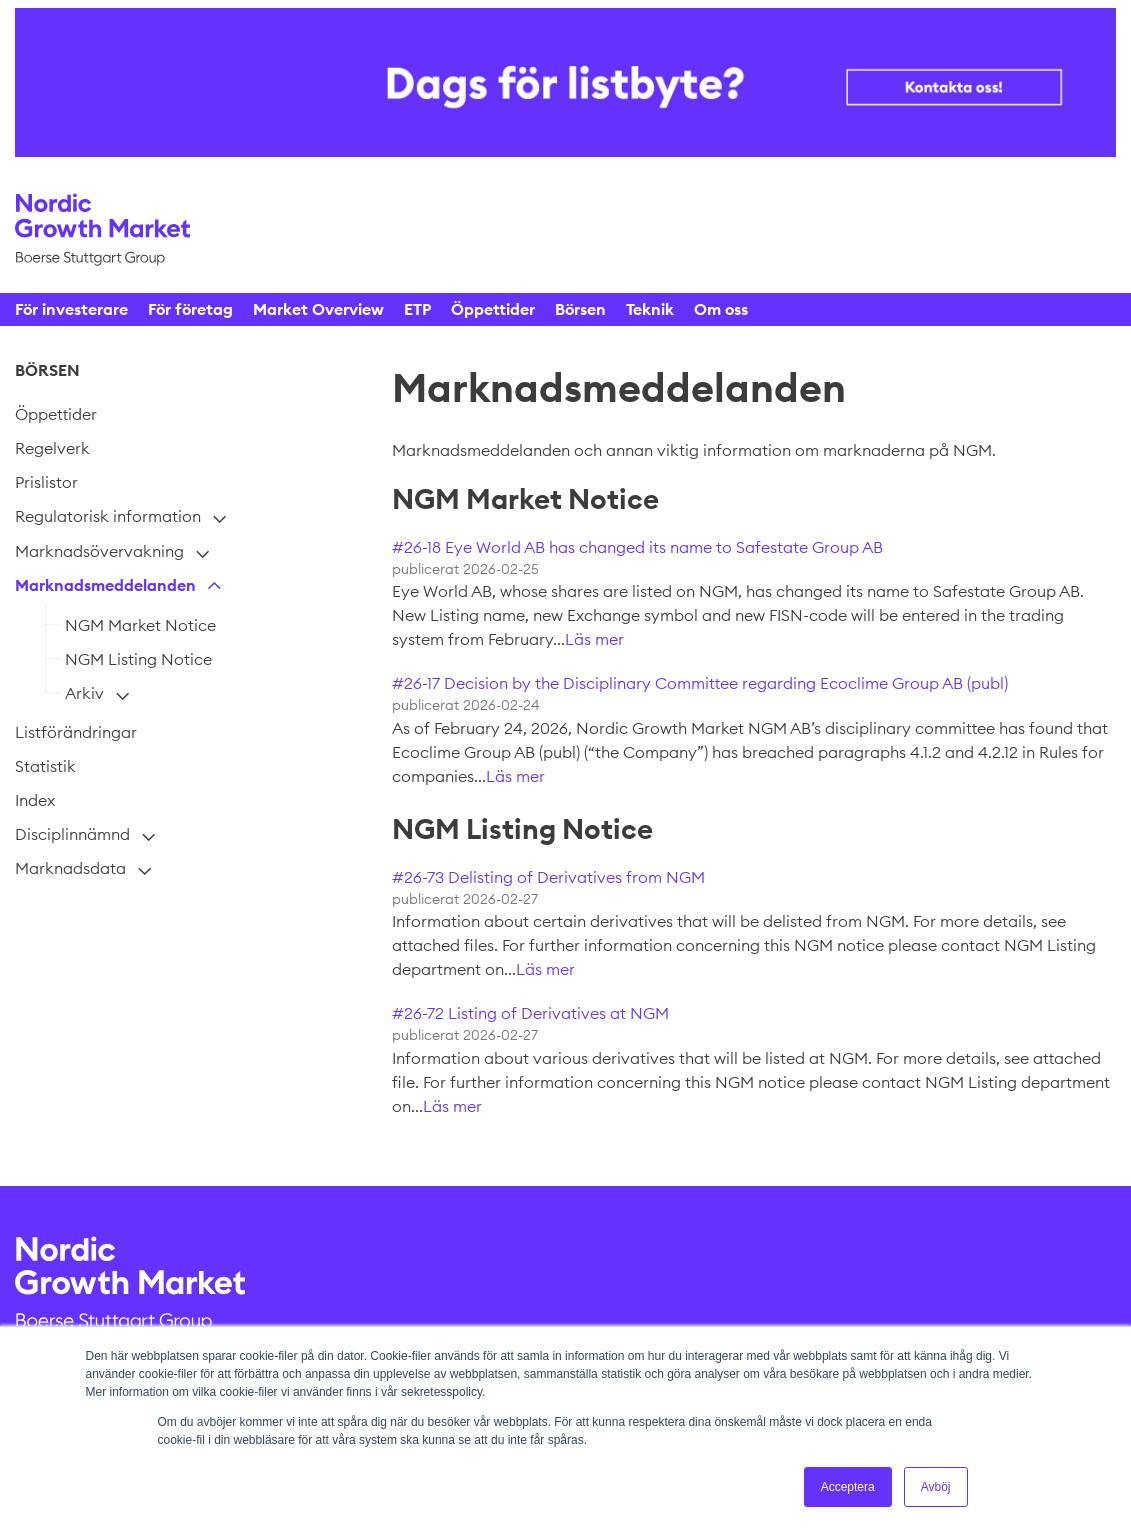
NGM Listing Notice (138, 659)
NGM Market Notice (140, 625)
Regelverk (52, 448)
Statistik (45, 766)
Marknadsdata (70, 868)
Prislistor (46, 482)
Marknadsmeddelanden (105, 585)
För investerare (71, 309)
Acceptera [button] (848, 1487)
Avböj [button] (936, 1487)
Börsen (580, 309)
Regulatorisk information (108, 516)
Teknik (650, 309)
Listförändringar (76, 732)
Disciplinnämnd (72, 834)
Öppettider (493, 309)
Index (35, 800)
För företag (190, 309)
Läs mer (594, 639)
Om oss (721, 309)
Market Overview (318, 309)
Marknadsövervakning (99, 551)
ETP (417, 309)
